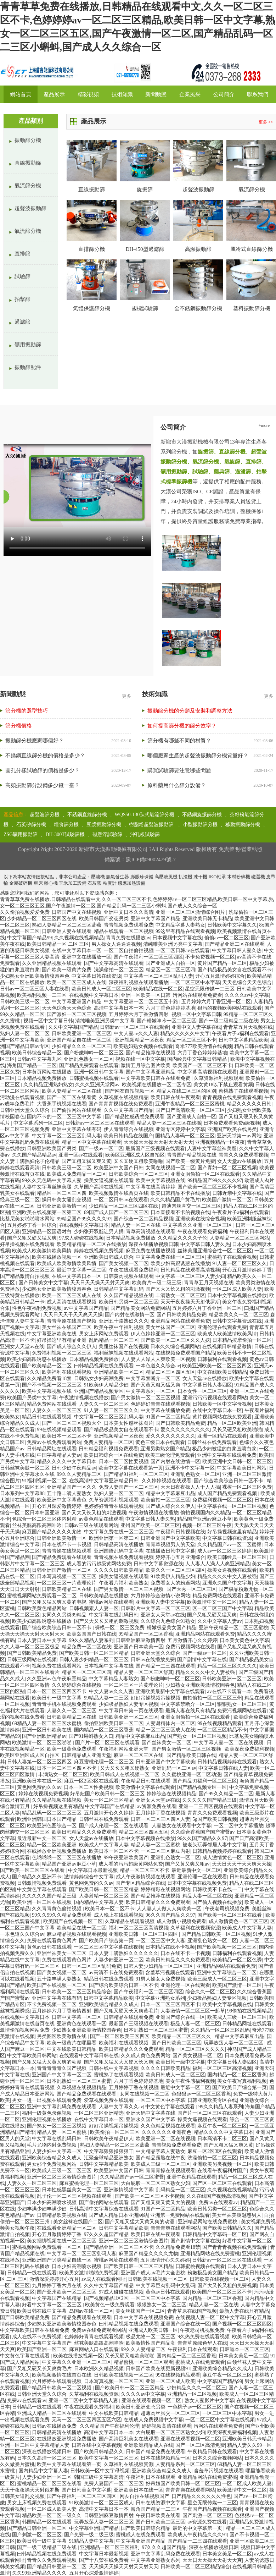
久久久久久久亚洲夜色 (166, 2132)
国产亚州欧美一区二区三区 (66, 2292)
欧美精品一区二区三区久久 (182, 2036)
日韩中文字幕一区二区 (76, 2017)
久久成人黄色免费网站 (145, 2055)
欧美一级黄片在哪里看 (71, 2042)
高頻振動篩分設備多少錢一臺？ (42, 785)
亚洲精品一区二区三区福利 (110, 2547)
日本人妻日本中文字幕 (42, 1640)
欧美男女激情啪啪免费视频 (89, 2272)
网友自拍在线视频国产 (144, 2496)
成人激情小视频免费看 (181, 1921)
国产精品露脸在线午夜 (160, 2157)
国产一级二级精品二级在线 (228, 1020)
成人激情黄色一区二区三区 (232, 1857)
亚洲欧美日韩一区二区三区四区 (143, 1934)
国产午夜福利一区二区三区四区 (148, 957)
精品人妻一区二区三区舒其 (143, 1672)
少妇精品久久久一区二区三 (81, 1046)
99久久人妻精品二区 (79, 1474)
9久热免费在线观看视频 (204, 2336)
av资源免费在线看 (156, 1806)
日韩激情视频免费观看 (42, 1883)
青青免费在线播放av (128, 937)
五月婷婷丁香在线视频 (160, 1813)
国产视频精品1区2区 (106, 2298)
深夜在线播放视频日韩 (153, 1244)
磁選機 (258, 876)
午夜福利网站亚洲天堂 (124, 1749)
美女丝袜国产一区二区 (170, 1327)
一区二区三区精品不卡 (222, 1729)
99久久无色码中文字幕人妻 (51, 1180)
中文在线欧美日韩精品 (222, 1372)
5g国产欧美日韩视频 (214, 1819)
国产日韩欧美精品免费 (181, 1314)
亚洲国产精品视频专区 (99, 1391)
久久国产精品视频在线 (128, 1295)
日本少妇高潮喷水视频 (52, 2202)
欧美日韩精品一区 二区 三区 (58, 944)
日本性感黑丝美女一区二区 (71, 2189)
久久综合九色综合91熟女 (168, 1621)
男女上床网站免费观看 (104, 1333)
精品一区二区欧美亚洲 (232, 1423)
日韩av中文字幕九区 (39, 1059)
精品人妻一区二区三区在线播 (169, 1123)
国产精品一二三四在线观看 (165, 1666)
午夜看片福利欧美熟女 (123, 1583)
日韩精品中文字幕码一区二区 (214, 2234)
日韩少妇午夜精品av (74, 1468)
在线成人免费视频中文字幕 (153, 2419)
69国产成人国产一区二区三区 (116, 1212)
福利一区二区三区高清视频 (138, 1927)
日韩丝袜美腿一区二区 (25, 1468)
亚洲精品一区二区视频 (192, 2394)
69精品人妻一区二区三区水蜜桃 (46, 1723)
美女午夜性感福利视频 (190, 2081)
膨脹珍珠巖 (141, 876)
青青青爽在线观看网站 (175, 2228)
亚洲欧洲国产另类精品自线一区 (56, 2260)
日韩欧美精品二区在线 (66, 1589)
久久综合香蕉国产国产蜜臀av (202, 1832)
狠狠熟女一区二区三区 (242, 1704)
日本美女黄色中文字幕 (244, 1640)
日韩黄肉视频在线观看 (128, 1276)
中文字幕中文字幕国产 (47, 2343)
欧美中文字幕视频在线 (160, 1180)
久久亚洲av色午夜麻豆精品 (56, 1678)
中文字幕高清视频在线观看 (207, 1072)
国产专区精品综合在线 (140, 1883)
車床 (38, 883)
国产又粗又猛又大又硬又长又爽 (118, 2062)
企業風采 (190, 94)
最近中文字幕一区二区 (81, 1270)
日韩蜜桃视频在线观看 (94, 1078)
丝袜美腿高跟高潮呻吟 (37, 1525)
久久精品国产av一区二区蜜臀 (229, 1544)
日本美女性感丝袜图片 (128, 1423)
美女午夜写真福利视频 (242, 2081)
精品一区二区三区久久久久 (227, 1666)
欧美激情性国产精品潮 (150, 2343)
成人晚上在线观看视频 (118, 1915)
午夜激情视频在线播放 (84, 1397)
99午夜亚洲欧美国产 (126, 1857)
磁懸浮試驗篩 (107, 834)
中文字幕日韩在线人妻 (223, 1768)
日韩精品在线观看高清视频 (190, 1270)
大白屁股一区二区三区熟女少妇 (155, 2183)
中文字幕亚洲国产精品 (76, 1001)
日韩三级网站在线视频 (32, 1659)
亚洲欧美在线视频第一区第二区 (46, 1212)
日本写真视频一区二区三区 (66, 1576)
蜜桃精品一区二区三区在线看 (49, 2483)
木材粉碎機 (238, 876)
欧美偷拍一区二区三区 (165, 1500)
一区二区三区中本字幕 (195, 982)
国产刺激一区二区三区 (207, 2515)
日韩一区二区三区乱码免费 (91, 1966)
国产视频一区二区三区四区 (242, 2324)
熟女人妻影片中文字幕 (209, 2400)
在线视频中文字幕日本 (94, 995)
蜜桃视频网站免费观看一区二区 (42, 1595)
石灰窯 (94, 883)
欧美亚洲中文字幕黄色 (61, 1500)
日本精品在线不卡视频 (170, 1947)
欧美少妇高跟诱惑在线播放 (180, 1263)
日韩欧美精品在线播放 (104, 1595)
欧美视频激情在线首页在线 (118, 1193)
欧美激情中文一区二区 (212, 1602)
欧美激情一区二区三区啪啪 (42, 1742)
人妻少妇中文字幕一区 (56, 2151)
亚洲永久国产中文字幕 (227, 1583)
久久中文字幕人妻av (219, 1621)
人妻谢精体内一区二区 (170, 1723)
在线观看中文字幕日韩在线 (89, 2055)
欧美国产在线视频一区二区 (73, 1921)
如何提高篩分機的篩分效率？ (181, 726)
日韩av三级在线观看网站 (91, 1525)
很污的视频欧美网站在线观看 (229, 1008)
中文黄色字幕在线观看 (42, 1889)
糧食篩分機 (66, 824)
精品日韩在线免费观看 (109, 1979)
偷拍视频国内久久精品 (205, 1512)
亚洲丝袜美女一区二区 (61, 1953)
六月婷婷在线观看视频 (56, 2381)
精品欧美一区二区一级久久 (51, 2515)
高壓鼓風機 (166, 876)
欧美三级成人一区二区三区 (217, 1979)
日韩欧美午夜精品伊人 (109, 2138)
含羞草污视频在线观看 (170, 1972)
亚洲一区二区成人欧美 (170, 2381)
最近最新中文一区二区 (42, 1838)
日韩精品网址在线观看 (52, 1448)
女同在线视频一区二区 (170, 1167)
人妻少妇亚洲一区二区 (118, 1959)
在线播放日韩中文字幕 (170, 1551)
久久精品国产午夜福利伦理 (109, 2426)
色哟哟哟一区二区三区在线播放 (66, 1857)
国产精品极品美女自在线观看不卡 (234, 969)
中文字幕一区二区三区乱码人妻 (158, 976)
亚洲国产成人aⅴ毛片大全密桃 (153, 2272)
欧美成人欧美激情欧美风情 (42, 1250)
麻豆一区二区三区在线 (139, 1755)
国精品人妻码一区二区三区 (185, 1135)
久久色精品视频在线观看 (168, 2126)
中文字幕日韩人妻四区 (207, 1385)
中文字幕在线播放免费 (165, 1410)
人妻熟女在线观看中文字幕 (181, 1825)
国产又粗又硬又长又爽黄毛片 (126, 2011)
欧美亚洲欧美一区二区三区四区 (217, 1365)
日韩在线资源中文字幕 (160, 2502)
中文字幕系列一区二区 (38, 1123)
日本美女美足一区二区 (243, 2355)
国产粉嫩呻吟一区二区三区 (166, 1020)
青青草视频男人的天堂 (170, 1544)
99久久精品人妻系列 (91, 1640)
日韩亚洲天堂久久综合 (25, 1110)
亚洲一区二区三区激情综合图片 (191, 912)
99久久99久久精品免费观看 (61, 1915)
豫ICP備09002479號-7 (151, 859)
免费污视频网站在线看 (190, 1646)
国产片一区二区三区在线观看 (107, 1742)
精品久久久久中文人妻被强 (227, 1576)
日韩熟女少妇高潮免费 (99, 1378)
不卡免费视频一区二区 (210, 957)
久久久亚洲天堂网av (97, 1084)
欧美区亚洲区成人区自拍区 (135, 1155)
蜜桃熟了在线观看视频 (243, 1091)
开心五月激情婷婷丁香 (247, 1270)
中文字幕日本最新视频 (93, 1870)
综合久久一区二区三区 (210, 1991)
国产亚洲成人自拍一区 (170, 963)
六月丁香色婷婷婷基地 (170, 1008)
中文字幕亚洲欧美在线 (52, 1333)
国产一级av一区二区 (101, 1148)
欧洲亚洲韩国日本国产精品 (47, 1819)
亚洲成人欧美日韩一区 (153, 2330)
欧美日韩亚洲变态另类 (140, 2407)
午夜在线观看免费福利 (202, 1231)
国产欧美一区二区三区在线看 (33, 1870)
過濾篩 (22, 322)
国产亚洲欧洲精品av (44, 1736)
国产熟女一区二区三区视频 (197, 1736)
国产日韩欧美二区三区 (176, 2042)
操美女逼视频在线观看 (109, 1180)
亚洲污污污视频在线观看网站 (214, 1397)
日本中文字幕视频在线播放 (237, 1295)
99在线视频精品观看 (59, 1429)
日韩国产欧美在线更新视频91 (158, 2368)
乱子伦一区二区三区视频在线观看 (75, 2196)
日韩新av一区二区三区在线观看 (134, 1027)
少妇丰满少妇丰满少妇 (42, 2209)
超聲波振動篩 (30, 208)
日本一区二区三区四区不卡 (56, 1691)
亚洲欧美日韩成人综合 (109, 1257)
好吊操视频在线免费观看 (27, 1244)
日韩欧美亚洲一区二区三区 (81, 1033)
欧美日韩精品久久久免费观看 (84, 1832)
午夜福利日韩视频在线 (180, 1531)
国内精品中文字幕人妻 (99, 1902)
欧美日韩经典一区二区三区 (237, 1557)
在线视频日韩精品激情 (227, 1346)
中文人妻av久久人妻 (136, 1033)
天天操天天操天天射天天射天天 (158, 1142)
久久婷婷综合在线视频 (76, 1685)
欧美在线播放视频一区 (56, 1257)
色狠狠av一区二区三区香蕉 (201, 2094)
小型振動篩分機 (200, 824)
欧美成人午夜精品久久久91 (197, 2534)
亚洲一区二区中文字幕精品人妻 (84, 2400)
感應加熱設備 (131, 883)
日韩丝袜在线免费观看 (212, 1442)
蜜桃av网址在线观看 (111, 1602)
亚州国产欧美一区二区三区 (150, 1525)
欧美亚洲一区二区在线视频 (42, 1902)
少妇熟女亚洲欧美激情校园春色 (34, 976)
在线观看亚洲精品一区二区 (66, 2228)
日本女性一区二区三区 (202, 1391)
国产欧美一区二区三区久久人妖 (175, 1340)
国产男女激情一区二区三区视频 (145, 1397)
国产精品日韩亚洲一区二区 (37, 2528)
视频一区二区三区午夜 (207, 1525)
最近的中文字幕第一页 (198, 2528)
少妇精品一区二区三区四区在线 (42, 918)
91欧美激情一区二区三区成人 (101, 2502)
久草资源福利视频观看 (218, 1078)
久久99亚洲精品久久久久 (39, 2573)
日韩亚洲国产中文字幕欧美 (170, 1538)
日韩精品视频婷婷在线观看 (227, 1761)
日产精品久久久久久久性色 (201, 2496)
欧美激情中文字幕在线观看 (145, 1787)
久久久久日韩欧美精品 (118, 1570)
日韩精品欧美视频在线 (61, 2215)
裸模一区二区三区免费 (247, 1487)
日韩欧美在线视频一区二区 (157, 2279)
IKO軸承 (217, 876)
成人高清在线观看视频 (71, 1302)
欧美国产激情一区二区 (227, 1199)
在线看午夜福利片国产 (222, 2170)
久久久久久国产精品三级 (209, 1800)
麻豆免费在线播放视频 (150, 1250)
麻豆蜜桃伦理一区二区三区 (104, 1761)
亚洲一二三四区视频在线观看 (211, 1806)
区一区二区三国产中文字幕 (222, 1608)
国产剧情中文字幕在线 (202, 1659)
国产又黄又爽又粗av (187, 1864)
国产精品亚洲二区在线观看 (234, 944)
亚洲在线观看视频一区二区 (152, 2400)
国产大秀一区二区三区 (191, 1589)
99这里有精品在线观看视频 (185, 931)
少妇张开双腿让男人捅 (99, 1231)
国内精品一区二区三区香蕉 (104, 1729)
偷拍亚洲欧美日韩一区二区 (113, 1723)
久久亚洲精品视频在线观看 (51, 963)
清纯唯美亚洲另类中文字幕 (173, 944)
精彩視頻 (88, 94)
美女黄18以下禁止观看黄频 (223, 1084)
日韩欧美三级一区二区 (25, 1001)
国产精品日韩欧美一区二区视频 (216, 1934)
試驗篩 (22, 276)
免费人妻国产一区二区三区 (128, 1487)
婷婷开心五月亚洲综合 (180, 1557)
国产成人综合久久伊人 (71, 1346)
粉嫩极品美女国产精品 (171, 1627)
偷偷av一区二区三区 (226, 937)
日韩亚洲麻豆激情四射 (140, 1640)
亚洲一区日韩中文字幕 (99, 1072)
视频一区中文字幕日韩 (196, 1014)
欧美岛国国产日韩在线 (91, 1634)
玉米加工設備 (72, 883)
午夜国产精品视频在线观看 (212, 2509)
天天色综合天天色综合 (247, 982)
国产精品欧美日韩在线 (191, 1755)
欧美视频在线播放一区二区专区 (156, 1084)
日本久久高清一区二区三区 (47, 2458)
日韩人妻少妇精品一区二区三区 (94, 1659)
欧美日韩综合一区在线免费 (113, 1455)
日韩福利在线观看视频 (222, 1359)
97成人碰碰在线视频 (81, 1238)
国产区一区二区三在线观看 (222, 2183)
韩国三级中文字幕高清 (99, 2477)
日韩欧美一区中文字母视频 (222, 1404)
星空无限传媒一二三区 (210, 989)
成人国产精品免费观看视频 (227, 1493)
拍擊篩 (22, 299)
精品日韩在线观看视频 (47, 1416)
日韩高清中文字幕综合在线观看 (104, 2209)
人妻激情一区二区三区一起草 (192, 2011)
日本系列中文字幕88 (22, 1493)
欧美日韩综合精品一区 (37, 1052)
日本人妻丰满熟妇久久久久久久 (123, 1953)
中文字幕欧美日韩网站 (241, 1468)
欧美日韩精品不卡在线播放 (180, 1193)
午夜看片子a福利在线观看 (240, 1033)
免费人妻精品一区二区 (108, 1442)
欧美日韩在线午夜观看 (175, 1097)
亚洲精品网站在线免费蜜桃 (208, 2221)
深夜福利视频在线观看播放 (138, 982)
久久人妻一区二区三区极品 (30, 1646)
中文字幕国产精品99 (29, 937)
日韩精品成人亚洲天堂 (86, 1755)
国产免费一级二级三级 (89, 2534)
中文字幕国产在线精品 (110, 1806)
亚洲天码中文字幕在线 (150, 2113)
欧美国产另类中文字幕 (32, 1397)
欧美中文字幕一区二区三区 (109, 2458)
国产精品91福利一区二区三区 (136, 1474)
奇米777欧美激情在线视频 (203, 1046)
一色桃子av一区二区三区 (195, 2407)
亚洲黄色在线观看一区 (81, 2023)
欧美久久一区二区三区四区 (175, 1570)
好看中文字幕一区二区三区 (52, 2304)
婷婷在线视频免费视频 (99, 1250)
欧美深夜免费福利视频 (249, 1749)
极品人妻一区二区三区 (195, 2023)
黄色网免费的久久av (39, 1787)
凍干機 (200, 876)
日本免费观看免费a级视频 (231, 1123)
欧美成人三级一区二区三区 (237, 2017)
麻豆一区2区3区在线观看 (91, 1781)
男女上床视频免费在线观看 (37, 2502)
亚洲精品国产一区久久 (71, 1487)
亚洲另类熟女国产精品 (165, 1448)
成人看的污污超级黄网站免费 (99, 1563)
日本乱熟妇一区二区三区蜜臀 (156, 2030)
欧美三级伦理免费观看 (170, 1455)
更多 (126, 696)
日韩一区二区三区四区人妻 (160, 1819)
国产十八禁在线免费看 (104, 2560)
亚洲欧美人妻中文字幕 (160, 1602)
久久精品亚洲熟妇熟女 (48, 1084)
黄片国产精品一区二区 (222, 963)
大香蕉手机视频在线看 (61, 1103)
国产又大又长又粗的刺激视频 (178, 1289)
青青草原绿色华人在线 (202, 2343)
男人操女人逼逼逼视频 (116, 944)
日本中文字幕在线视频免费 (197, 1883)
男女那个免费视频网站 (52, 2164)
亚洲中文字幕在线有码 (76, 1129)
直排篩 (22, 254)
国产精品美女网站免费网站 (140, 1308)
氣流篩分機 (28, 185)
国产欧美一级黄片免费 (66, 969)
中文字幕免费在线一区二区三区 (170, 1257)
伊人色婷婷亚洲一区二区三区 (163, 1333)
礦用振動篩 (28, 344)
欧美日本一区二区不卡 (66, 1436)
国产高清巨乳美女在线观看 (128, 2439)
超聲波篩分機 (45, 814)
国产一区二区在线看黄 (71, 1097)
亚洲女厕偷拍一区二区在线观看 (205, 1174)
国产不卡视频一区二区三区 (51, 1385)
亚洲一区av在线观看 (80, 1155)
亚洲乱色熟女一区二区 (88, 1059)
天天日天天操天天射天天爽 (100, 1282)
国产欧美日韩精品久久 (227, 2228)
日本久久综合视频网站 (175, 1346)
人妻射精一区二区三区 (104, 1896)
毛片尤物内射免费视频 (52, 2145)
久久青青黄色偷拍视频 (57, 1908)
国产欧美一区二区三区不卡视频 (212, 1187)
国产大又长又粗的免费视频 (227, 2285)
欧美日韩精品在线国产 (128, 1135)
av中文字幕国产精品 (86, 1308)
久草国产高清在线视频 (99, 1187)
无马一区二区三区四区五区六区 (86, 2419)
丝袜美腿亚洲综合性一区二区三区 (215, 1250)
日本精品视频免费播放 (42, 1078)
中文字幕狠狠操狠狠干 (109, 2151)
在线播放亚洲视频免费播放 (56, 1851)
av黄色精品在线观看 (101, 1519)
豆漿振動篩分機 (103, 824)
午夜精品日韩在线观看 (145, 1781)
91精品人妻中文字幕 (91, 2541)
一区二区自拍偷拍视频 (128, 950)
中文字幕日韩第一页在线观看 (131, 1710)
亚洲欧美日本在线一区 (37, 1781)
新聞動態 (156, 94)
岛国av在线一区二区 (91, 2311)
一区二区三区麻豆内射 (165, 1851)
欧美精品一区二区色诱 (237, 1959)
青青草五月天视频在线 (248, 1027)
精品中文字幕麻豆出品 (170, 1493)
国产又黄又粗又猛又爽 (155, 1385)
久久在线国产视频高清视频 (216, 2196)
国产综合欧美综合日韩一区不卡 (229, 1480)
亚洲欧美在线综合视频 (200, 1218)
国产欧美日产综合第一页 (106, 1940)
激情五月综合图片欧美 (145, 1065)
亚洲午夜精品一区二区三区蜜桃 (190, 1103)
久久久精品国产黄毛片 (175, 1199)
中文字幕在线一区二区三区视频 (232, 1506)
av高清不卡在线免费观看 (116, 1972)
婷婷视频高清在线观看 (166, 2426)
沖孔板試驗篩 (145, 834)
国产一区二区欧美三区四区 (120, 2036)
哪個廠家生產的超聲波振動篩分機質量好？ (197, 755)
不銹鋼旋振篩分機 (202, 814)
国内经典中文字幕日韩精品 (197, 1059)
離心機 (51, 883)
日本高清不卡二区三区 (222, 2138)
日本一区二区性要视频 (123, 1461)
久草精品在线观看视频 (129, 1921)
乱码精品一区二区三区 (114, 1340)
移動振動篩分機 (242, 824)
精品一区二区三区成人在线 (165, 1729)
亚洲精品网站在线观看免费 (180, 1321)
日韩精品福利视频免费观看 (108, 1448)
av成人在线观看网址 (103, 2279)
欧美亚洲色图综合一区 (52, 1825)
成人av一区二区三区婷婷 (224, 1551)
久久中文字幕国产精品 (73, 1027)
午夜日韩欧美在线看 (158, 2515)
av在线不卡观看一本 (229, 1691)
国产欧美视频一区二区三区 (227, 1947)
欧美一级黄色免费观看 (71, 1749)
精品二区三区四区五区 (170, 1372)
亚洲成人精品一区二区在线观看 (51, 2413)
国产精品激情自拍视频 (25, 1276)
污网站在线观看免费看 (197, 995)
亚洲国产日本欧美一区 (138, 1646)
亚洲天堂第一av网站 (239, 1135)
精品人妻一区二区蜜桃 (155, 1844)
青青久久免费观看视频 (243, 1155)
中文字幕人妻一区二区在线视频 (229, 1742)
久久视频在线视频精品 (79, 937)
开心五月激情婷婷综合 (220, 976)
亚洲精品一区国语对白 (47, 1231)
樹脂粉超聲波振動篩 (152, 824)
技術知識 (122, 94)
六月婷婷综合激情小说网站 (160, 1595)
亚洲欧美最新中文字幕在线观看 (170, 1691)
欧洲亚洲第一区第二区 (114, 1538)
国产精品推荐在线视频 (150, 1052)
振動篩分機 (28, 140)
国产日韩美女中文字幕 (43, 1282)
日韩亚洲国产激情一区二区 (61, 1570)
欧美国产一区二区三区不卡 (202, 1065)
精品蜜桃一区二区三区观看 (143, 2362)
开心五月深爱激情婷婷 (56, 1506)
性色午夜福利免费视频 (37, 1308)
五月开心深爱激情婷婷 (94, 2573)
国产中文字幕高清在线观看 (113, 963)
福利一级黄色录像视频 (47, 2113)
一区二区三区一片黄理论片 (66, 1583)
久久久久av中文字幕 (247, 995)
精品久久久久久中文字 (185, 1033)
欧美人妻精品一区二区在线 (72, 1091)
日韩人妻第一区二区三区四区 (39, 1761)
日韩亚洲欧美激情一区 (61, 1206)
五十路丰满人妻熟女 (69, 1493)
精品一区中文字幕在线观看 (91, 1142)
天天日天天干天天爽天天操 (73, 1314)
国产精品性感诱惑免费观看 (134, 1116)
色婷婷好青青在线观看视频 (160, 1404)
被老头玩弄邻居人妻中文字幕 (214, 1844)
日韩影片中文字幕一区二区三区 (155, 1608)
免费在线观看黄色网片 (52, 1940)
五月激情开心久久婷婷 (192, 1640)
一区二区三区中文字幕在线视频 (108, 1947)
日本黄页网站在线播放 (47, 1072)
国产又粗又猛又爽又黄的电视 (54, 1602)
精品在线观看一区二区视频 (123, 931)
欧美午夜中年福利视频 (118, 1327)
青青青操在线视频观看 (66, 1551)
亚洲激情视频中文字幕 (128, 2189)
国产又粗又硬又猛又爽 (32, 1238)
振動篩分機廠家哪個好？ (34, 740)
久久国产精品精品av (34, 1155)
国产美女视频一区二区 (123, 1263)
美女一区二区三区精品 (109, 1800)
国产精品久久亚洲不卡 (37, 1876)
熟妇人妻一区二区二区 (25, 1033)
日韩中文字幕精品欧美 (243, 1040)
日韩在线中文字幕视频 (114, 2068)
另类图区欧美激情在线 (62, 2036)
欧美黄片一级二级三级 (156, 1282)
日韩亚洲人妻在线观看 (66, 931)
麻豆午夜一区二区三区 (222, 2126)
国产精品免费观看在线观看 (89, 1065)
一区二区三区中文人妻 (160, 1940)
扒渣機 (185, 876)
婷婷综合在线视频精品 (171, 1793)
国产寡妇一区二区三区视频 (76, 1014)
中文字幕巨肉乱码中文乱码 (165, 2285)
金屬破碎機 (20, 883)
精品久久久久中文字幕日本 (66, 1461)
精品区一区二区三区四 (170, 969)
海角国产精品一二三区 (32, 1065)
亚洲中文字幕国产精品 (155, 918)
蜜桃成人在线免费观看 (200, 2362)
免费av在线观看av (218, 2202)
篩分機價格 (18, 726)
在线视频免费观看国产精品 (185, 1353)
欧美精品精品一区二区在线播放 (91, 1244)
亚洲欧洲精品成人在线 (148, 2445)
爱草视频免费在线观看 (109, 2100)
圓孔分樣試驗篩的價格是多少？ (42, 770)
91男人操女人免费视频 (160, 1979)
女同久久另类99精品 (64, 1614)
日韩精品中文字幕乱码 (118, 1289)
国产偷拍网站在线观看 (76, 1110)
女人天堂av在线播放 (239, 1161)
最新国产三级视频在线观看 (155, 1148)
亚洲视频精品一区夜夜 (139, 1040)
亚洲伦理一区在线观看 (202, 1876)
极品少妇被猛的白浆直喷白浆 (224, 1448)
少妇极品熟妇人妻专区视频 (128, 1704)
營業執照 (252, 849)
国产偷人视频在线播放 (217, 1902)
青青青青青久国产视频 (61, 2068)
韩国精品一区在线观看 (47, 2522)
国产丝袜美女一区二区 (166, 1742)
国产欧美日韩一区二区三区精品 (94, 1653)
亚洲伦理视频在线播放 (47, 2119)
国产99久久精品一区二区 (226, 1793)
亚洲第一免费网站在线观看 (180, 2215)
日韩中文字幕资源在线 (237, 1321)
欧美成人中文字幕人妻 (104, 1844)
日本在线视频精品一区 (165, 2458)
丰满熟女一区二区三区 (180, 1295)
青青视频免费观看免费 (128, 925)
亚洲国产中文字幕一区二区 (61, 2074)
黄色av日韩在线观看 (49, 1947)
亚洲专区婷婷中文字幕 (180, 1129)
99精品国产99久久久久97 (214, 1180)
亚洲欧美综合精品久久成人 (109, 2004)
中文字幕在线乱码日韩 (114, 1614)
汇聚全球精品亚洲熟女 (109, 2157)
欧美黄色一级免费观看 (110, 2304)
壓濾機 (98, 876)
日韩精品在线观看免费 (128, 2017)
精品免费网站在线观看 (52, 1404)
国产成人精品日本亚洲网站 (118, 2215)
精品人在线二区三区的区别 (186, 1091)
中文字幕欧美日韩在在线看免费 (156, 1078)
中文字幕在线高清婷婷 (150, 1187)
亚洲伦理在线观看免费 (222, 1327)
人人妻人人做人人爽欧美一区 (170, 1908)
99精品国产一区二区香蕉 (146, 1634)
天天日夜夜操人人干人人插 (190, 1487)
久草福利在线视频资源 (195, 1927)
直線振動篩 (28, 163)
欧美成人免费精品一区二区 (76, 1174)
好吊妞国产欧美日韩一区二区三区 (107, 1793)
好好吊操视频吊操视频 (155, 1698)
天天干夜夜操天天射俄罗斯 (190, 1302)
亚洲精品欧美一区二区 (118, 1372)
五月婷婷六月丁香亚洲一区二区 (216, 1001)
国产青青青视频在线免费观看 (121, 1103)
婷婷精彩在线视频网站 (165, 1889)
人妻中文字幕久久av (121, 2106)
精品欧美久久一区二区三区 (238, 1314)
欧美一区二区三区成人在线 (76, 982)
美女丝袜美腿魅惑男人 (236, 2215)
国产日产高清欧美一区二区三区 (190, 1110)
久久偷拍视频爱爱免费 (25, 912)
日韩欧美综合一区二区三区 (138, 1174)
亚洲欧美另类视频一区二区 (222, 2164)
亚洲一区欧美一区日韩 (145, 995)
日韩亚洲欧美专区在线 (212, 2100)
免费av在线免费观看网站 (54, 1442)
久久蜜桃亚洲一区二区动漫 (191, 1774)
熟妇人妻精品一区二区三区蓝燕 (66, 925)
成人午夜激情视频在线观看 (145, 1876)
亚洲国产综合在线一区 (180, 2017)
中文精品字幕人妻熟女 (180, 925)
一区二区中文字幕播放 (238, 1825)
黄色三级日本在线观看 (160, 1442)
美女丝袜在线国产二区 (66, 1327)
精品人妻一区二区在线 (135, 1225)
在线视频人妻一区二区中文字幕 (210, 2317)
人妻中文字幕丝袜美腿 (212, 1148)
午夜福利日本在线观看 (192, 2349)
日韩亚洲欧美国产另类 (52, 1148)
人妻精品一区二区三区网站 (239, 1238)
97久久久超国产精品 (106, 2234)
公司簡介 (224, 94)
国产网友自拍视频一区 (129, 1091)
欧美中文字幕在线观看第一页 (130, 1468)
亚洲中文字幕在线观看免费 (227, 1455)
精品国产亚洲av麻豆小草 (204, 1519)
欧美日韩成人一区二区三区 (101, 989)
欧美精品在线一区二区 (158, 989)
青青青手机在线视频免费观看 (64, 1704)
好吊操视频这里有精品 (232, 1531)
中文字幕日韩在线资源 (96, 976)
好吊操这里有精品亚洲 (61, 1340)
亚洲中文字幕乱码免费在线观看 (61, 2106)
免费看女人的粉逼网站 (175, 1583)
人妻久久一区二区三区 (104, 1404)
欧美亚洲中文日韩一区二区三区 (237, 1461)
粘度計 (110, 883)
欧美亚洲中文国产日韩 (118, 1167)
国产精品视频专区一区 (202, 1787)
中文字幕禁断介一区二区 (153, 1378)
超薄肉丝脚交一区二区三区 (191, 1206)
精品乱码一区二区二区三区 (51, 1813)
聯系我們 (257, 94)
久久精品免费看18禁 (49, 1378)
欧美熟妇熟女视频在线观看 (143, 1046)
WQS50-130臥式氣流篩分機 (145, 814)
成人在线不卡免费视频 (37, 2336)
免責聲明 (229, 849)
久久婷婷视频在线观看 (166, 1480)
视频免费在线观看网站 (56, 1666)
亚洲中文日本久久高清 (128, 912)
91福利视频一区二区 (44, 1480)
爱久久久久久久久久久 (185, 1429)
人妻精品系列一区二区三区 (185, 2464)
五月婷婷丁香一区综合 (32, 1225)
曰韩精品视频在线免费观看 (104, 1365)
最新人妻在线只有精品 (190, 1710)
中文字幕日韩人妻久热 (236, 950)
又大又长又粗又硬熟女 (125, 1768)
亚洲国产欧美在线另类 (232, 1129)
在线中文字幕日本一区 (76, 950)
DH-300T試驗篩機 (64, 834)
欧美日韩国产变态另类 (104, 918)
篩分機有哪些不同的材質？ (179, 740)
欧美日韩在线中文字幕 (42, 2311)
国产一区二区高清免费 (200, 2445)
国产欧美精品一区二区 (47, 1365)
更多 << (266, 122)
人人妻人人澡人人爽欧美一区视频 (158, 1359)
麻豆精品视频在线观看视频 (76, 1934)
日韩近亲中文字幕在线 (237, 1193)
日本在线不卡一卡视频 (66, 1544)
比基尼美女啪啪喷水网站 (27, 1218)
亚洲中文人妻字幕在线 (196, 1027)
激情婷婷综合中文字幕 (89, 1876)
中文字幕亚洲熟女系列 (160, 1998)
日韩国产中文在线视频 (76, 912)
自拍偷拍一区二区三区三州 (212, 1698)
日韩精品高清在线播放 (118, 1544)
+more (264, 425)
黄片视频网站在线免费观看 (222, 1416)
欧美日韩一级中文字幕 (56, 1698)
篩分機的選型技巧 (26, 711)
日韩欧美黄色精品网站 (42, 1608)
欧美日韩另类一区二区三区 (128, 1302)
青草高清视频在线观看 (150, 1231)
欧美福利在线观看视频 (66, 1372)
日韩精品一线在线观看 (32, 2272)
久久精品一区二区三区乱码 (220, 2030)
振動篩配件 (28, 367)
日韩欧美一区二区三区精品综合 (76, 1991)
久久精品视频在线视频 (56, 1800)
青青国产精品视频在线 (191, 1155)
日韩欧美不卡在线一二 (217, 1889)
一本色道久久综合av (158, 1365)
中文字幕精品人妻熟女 (113, 1678)
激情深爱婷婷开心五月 (54, 2279)
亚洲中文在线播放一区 (86, 957)
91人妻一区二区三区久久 (239, 1263)
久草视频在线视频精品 (123, 1097)
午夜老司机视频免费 (227, 1908)
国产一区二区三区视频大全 (71, 1423)
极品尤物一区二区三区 (150, 2336)
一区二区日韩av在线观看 (183, 950)
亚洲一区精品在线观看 (222, 1436)
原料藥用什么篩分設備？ (176, 785)
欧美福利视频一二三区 (42, 995)
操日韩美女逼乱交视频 (66, 1199)
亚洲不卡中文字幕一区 (190, 1468)
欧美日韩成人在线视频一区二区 (124, 1774)
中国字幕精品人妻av (59, 1455)
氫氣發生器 (117, 876)
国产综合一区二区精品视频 (143, 1218)
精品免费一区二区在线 (86, 1646)
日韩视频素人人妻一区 (94, 1608)
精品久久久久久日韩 (249, 1103)
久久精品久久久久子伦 (182, 1238)
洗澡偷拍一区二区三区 (118, 969)
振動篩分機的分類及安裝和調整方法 (189, 711)
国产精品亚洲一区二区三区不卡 (118, 2247)
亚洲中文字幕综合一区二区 (227, 1972)
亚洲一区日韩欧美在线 (47, 1729)
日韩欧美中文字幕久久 (232, 925)
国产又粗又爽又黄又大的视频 (164, 2202)
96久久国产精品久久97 (202, 1838)
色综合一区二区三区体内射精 (44, 1519)
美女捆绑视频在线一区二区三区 (61, 2240)
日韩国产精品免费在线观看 (155, 2451)
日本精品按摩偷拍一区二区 (242, 1340)
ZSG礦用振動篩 (21, 834)
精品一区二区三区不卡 (191, 1040)
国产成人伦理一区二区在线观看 (114, 1825)
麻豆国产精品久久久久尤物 (51, 1531)
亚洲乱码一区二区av (174, 1768)
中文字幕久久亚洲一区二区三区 (198, 1225)
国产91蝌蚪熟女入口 (91, 1736)
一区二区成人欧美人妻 (237, 1289)
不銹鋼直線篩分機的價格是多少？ (45, 755)
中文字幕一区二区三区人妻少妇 (190, 1276)
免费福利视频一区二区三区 (61, 1353)
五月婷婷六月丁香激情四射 (139, 1014)
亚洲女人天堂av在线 (22, 1346)
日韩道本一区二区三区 (244, 2349)
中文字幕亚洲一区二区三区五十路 (142, 1001)
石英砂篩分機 (31, 824)
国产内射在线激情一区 (129, 1314)
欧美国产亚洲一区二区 (42, 2349)
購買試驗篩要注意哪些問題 (179, 770)
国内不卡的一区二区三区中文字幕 (65, 1116)
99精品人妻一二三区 (106, 1698)
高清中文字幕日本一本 (118, 1008)
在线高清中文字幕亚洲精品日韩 (104, 1480)
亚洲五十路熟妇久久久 (123, 1321)
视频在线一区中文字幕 (140, 1059)
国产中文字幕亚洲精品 (150, 1072)
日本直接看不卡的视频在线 (180, 1212)
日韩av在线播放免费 (153, 1659)
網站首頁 (20, 94)
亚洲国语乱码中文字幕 (118, 1551)
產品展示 (54, 94)
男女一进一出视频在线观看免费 (46, 2100)
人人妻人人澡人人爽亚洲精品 (217, 1563)
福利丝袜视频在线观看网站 (123, 1353)
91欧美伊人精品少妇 (106, 1385)
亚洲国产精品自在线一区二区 (80, 1040)
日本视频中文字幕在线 (177, 937)
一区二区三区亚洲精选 (99, 2113)
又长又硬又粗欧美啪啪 (138, 1161)
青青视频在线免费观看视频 (232, 1097)
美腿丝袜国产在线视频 (123, 1346)
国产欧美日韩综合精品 (145, 2528)
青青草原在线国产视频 (71, 1321)
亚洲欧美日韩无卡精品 (207, 918)
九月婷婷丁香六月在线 (56, 2285)
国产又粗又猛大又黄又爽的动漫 (46, 2062)
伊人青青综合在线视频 (128, 1129)
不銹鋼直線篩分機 (87, 814)
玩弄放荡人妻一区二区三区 (234, 2042)
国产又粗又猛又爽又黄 (86, 1161)
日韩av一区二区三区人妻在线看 (34, 989)
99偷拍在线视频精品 (249, 2011)
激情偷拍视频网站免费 (25, 2030)
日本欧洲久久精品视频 (99, 2368)
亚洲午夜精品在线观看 (191, 2177)
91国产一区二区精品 (168, 1416)
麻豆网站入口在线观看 (94, 2349)
